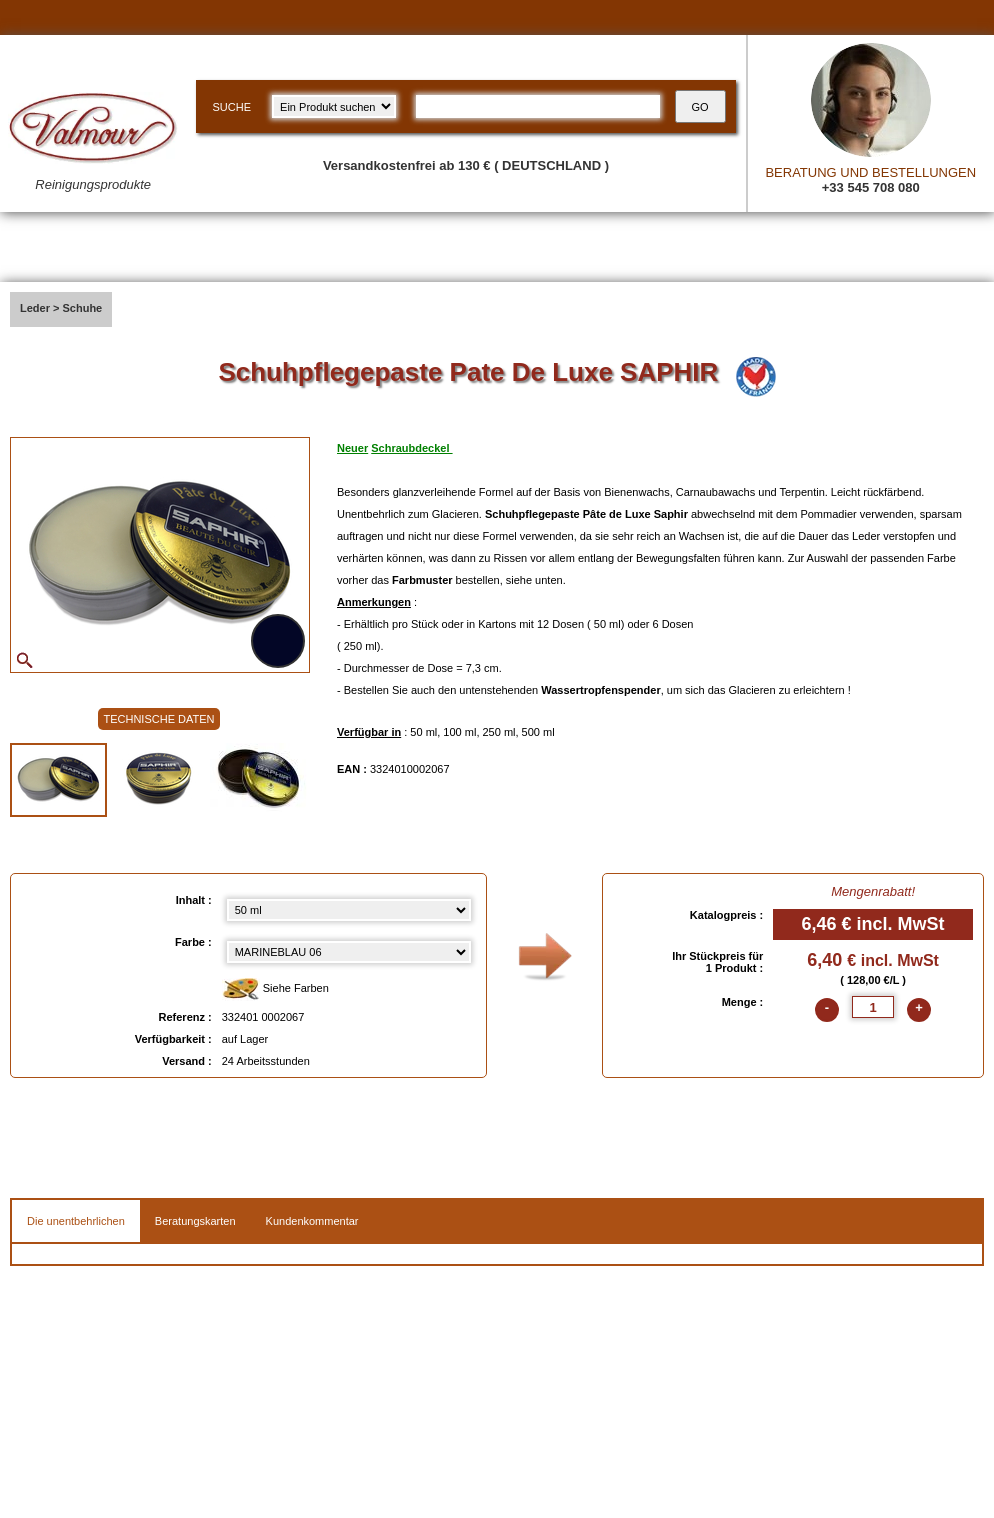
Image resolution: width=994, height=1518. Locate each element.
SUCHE (231, 107)
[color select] (349, 952)
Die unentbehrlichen (76, 1221)
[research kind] (334, 106)
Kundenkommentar (312, 1221)
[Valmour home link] (93, 147)
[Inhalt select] (349, 910)
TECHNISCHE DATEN (158, 719)
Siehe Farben (275, 989)
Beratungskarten (195, 1221)
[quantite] (873, 1007)
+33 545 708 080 (871, 187)
